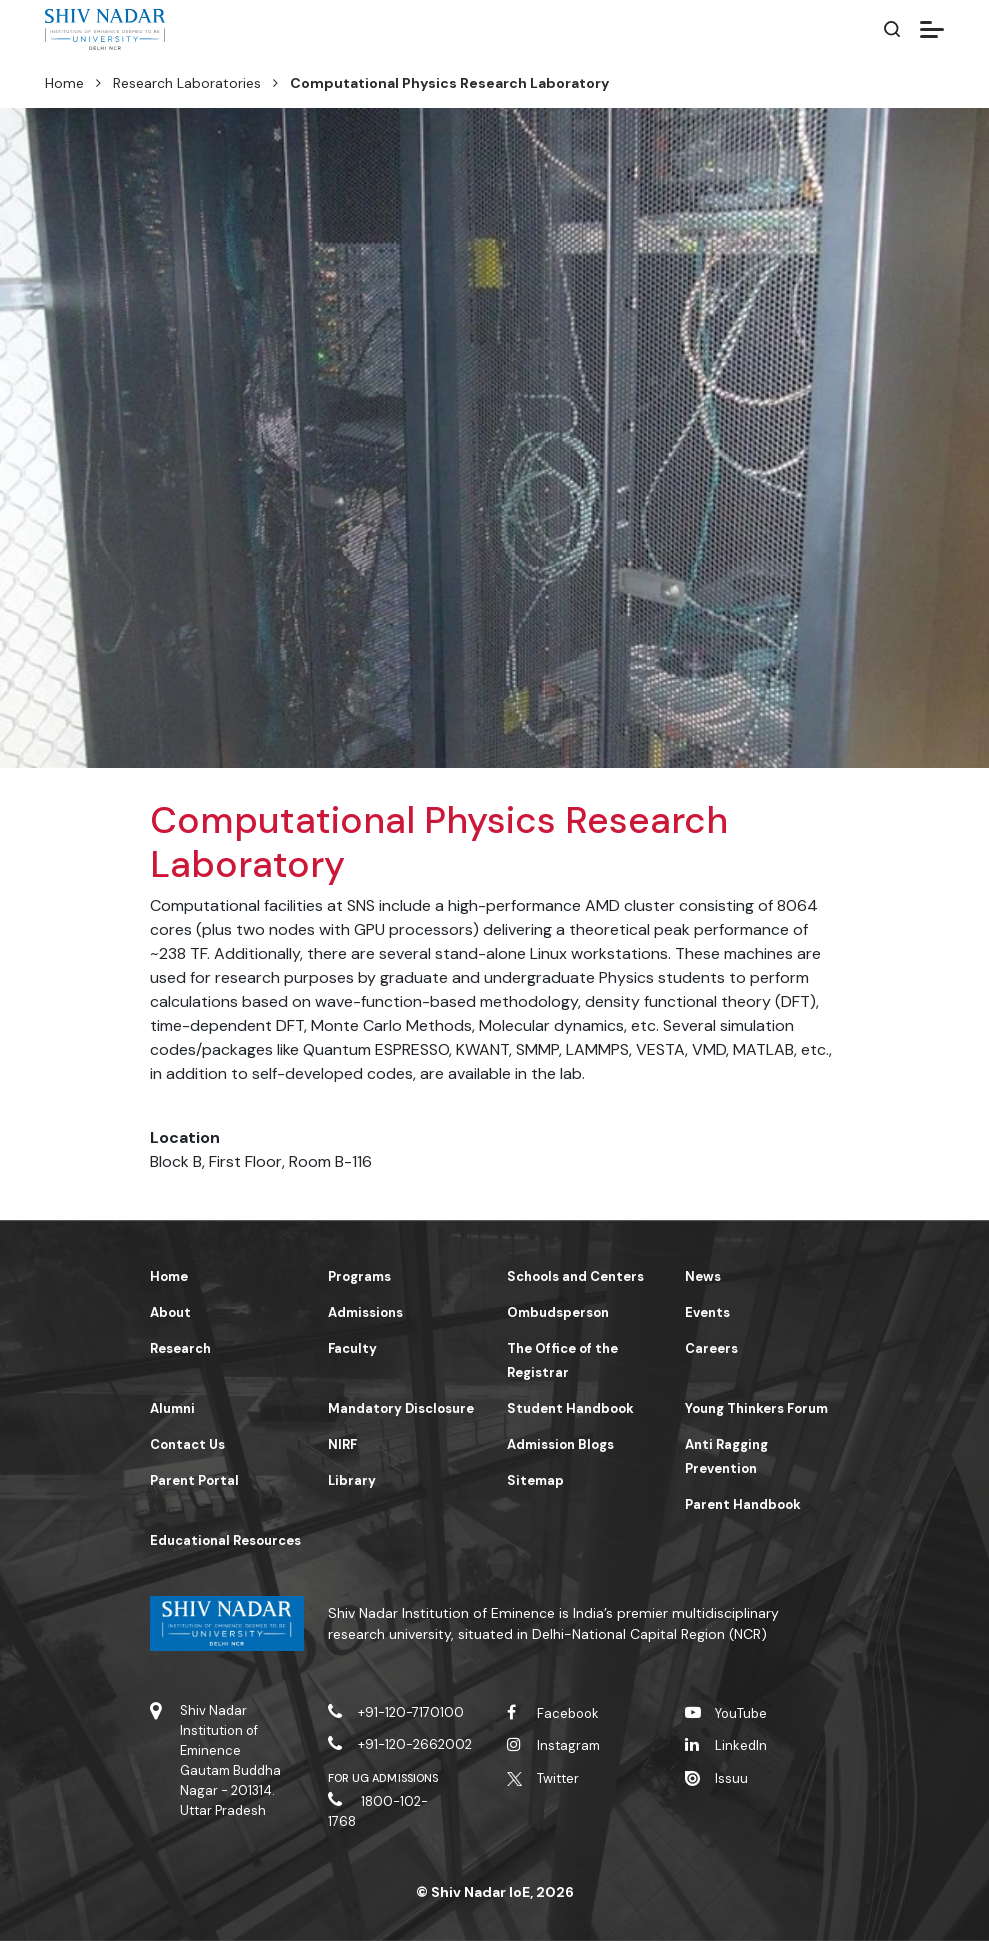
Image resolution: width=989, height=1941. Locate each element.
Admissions (365, 1312)
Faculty (352, 1348)
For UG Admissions (383, 1778)
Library (352, 1480)
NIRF (342, 1444)
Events (707, 1312)
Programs (359, 1276)
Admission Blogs (560, 1444)
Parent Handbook (743, 1504)
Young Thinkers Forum (756, 1408)
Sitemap (535, 1480)
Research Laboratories (187, 83)
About (170, 1312)
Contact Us (187, 1444)
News (703, 1276)
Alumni (172, 1408)
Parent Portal (194, 1480)
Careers (711, 1348)
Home (64, 83)
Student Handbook (570, 1408)
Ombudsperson (558, 1312)
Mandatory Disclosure (401, 1408)
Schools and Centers (575, 1276)
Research (180, 1348)
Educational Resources (225, 1540)
